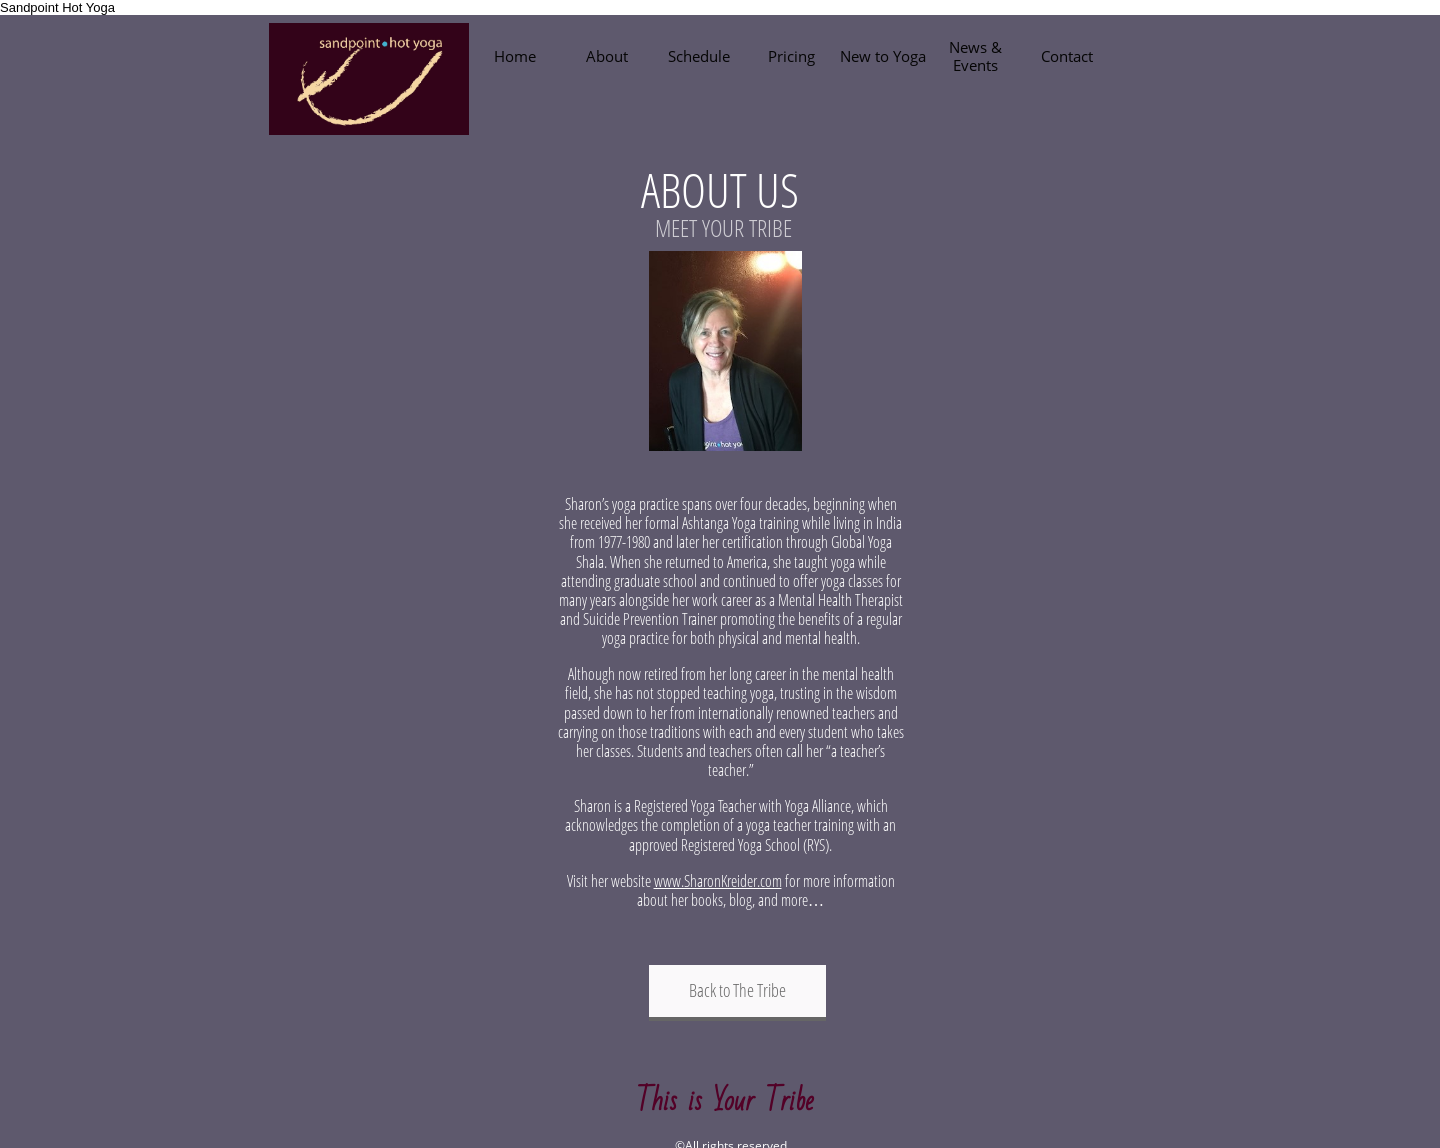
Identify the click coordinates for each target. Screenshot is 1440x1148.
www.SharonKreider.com (718, 881)
